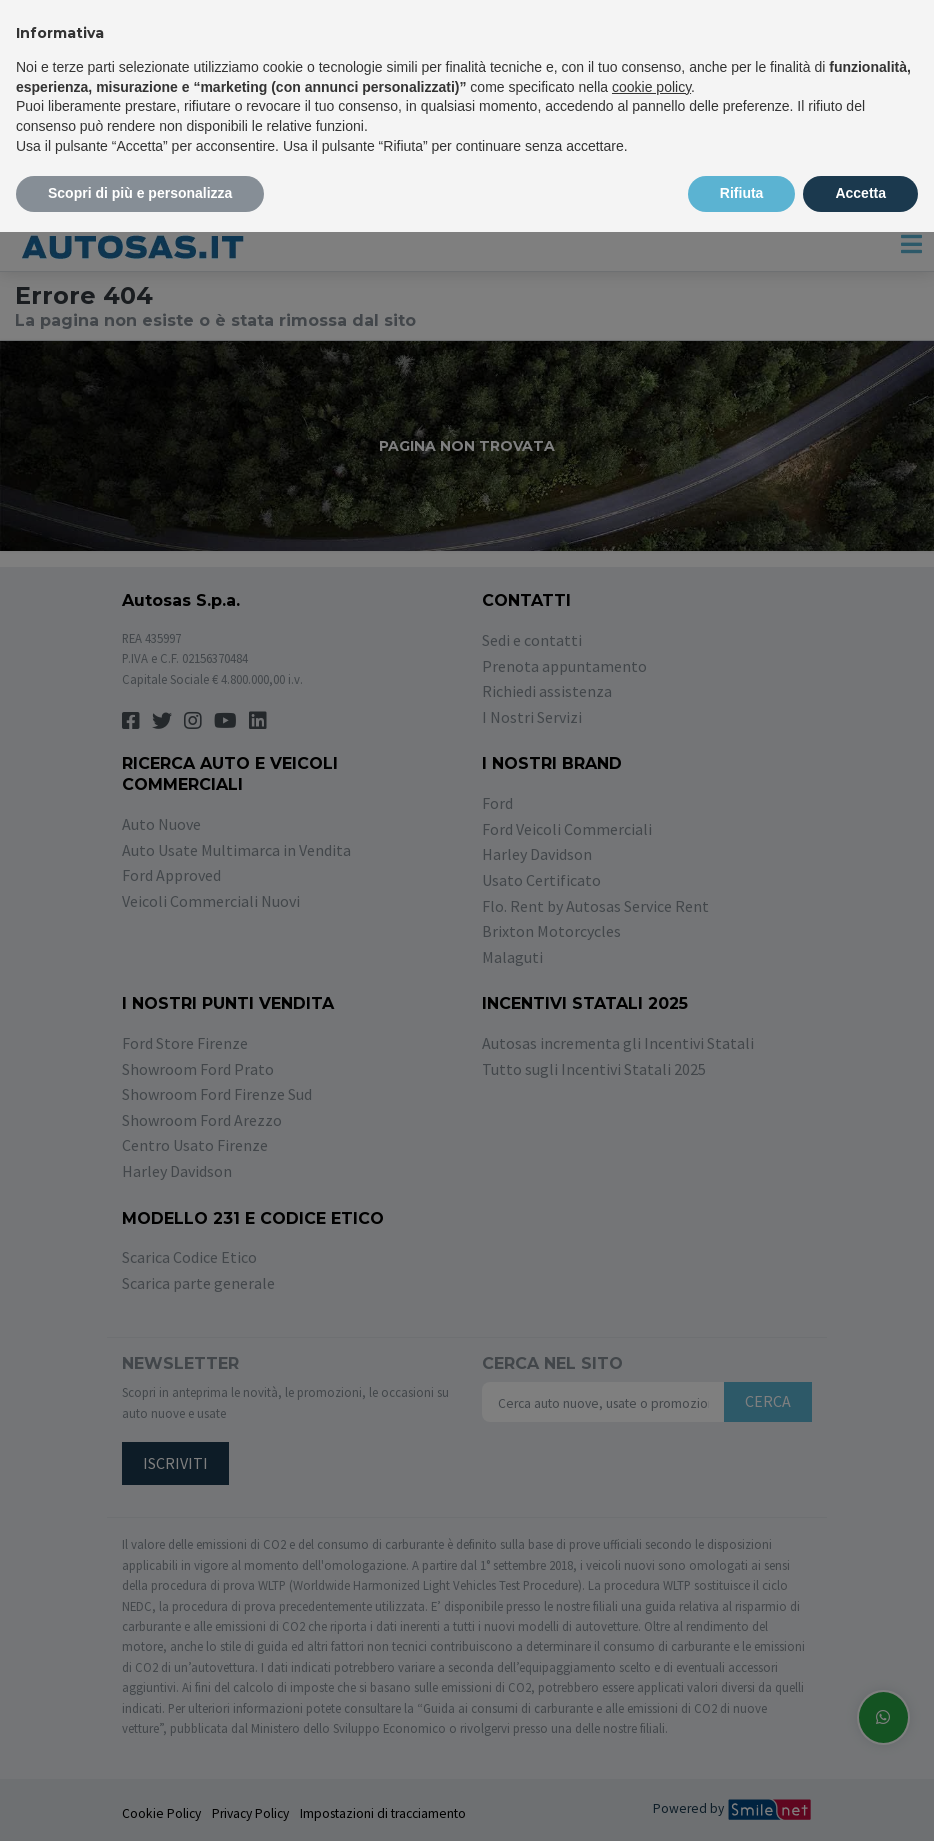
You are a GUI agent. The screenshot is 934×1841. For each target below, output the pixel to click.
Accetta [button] (860, 193)
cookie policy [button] (651, 87)
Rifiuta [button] (742, 193)
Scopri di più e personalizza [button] (140, 193)
